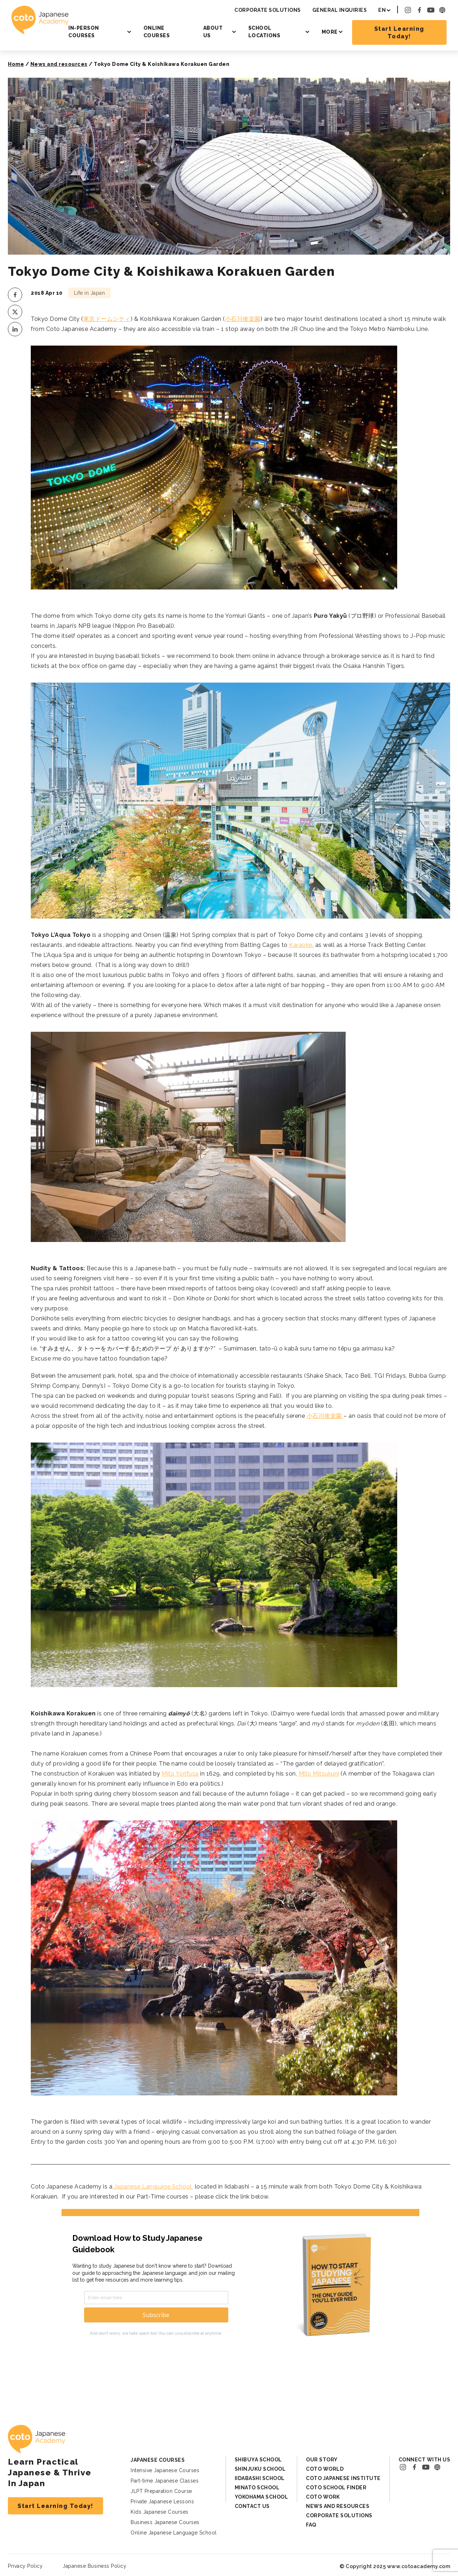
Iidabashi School (260, 2478)
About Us (213, 31)
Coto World (325, 2469)
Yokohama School (261, 2497)
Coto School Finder (336, 2487)
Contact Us (252, 2506)
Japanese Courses (158, 2460)
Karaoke (300, 945)
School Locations (264, 31)
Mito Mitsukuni (319, 1773)
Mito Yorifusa (180, 1773)
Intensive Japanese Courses (165, 2470)
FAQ (311, 2525)
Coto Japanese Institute (343, 2478)
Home (16, 64)
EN (382, 10)
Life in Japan (89, 293)
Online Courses (156, 31)
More (330, 32)
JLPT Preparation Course (161, 2491)
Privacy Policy (25, 2566)
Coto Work (323, 2497)
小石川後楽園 (242, 319)
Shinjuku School (260, 2469)
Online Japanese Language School (174, 2533)
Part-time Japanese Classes (165, 2481)
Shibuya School (258, 2459)
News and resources (59, 64)
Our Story (322, 2459)
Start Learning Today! (399, 32)
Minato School (257, 2487)
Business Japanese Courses (165, 2522)
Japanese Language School (152, 2186)
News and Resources (337, 2506)
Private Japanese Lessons (162, 2501)
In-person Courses (83, 31)
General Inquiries (339, 10)
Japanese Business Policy (94, 2566)
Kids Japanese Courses (160, 2512)
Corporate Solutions (267, 10)
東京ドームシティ (107, 319)
